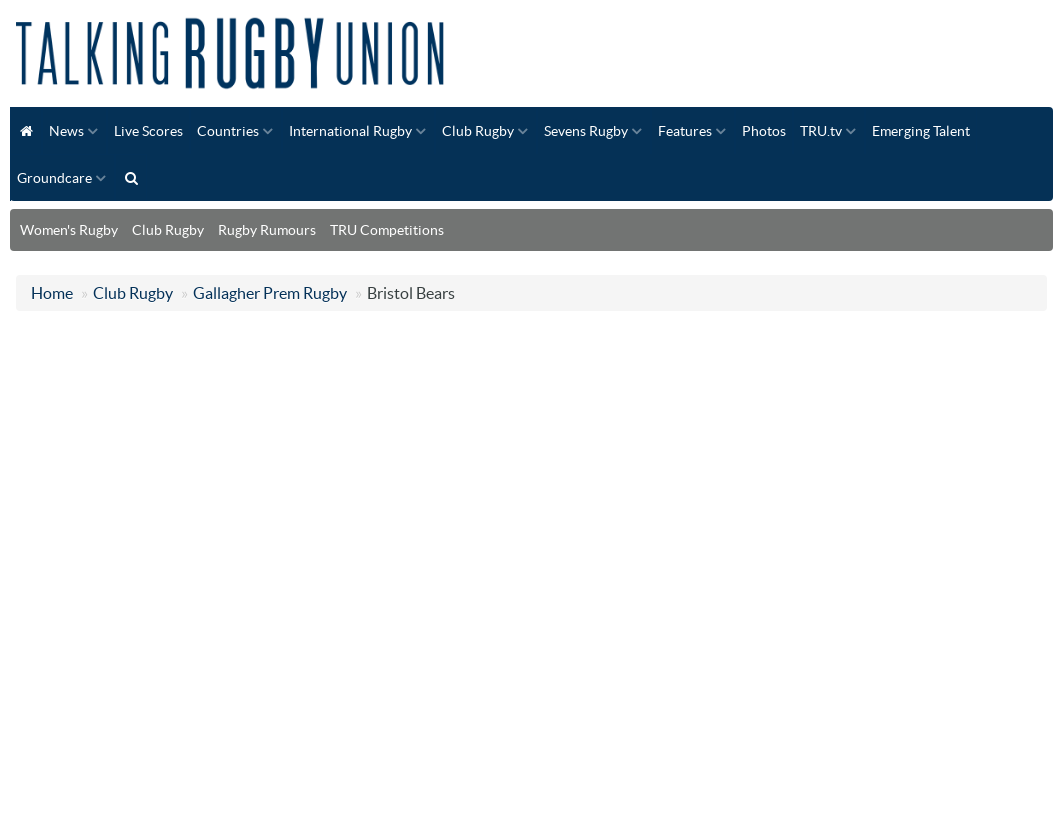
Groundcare (54, 178)
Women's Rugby (69, 230)
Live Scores (148, 131)
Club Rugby (478, 131)
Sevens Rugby (586, 131)
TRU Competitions (387, 230)
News (66, 131)
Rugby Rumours (267, 230)
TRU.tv (821, 131)
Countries (228, 131)
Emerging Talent (921, 131)
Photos (764, 131)
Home (52, 293)
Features (685, 131)
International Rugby (350, 131)
